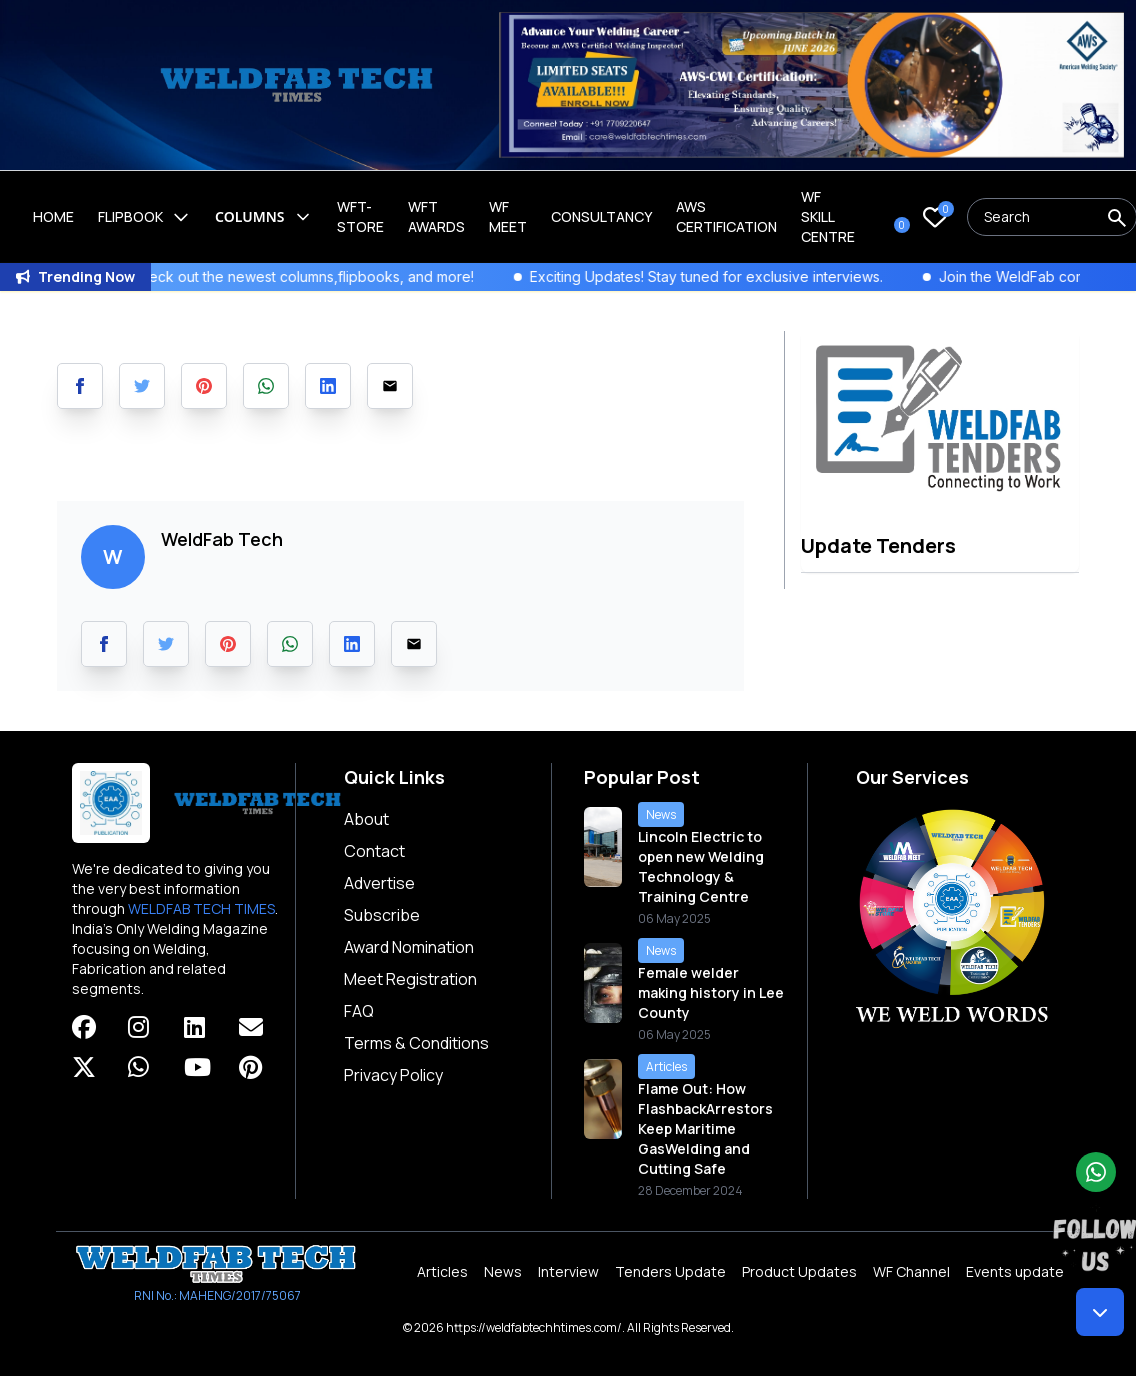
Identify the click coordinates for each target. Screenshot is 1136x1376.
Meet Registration (410, 979)
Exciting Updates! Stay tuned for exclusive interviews (733, 276)
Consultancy (601, 216)
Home (53, 216)
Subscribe (382, 915)
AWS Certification (726, 216)
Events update (1015, 1271)
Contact (374, 851)
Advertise (379, 883)
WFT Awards (436, 216)
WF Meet (508, 216)
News (503, 1271)
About (366, 819)
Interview (568, 1271)
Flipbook (144, 217)
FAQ (359, 1011)
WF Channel (911, 1271)
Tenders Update (670, 1271)
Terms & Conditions (416, 1043)
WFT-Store (360, 216)
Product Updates (799, 1271)
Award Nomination (409, 947)
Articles (442, 1271)
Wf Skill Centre (828, 216)
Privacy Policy (393, 1075)
